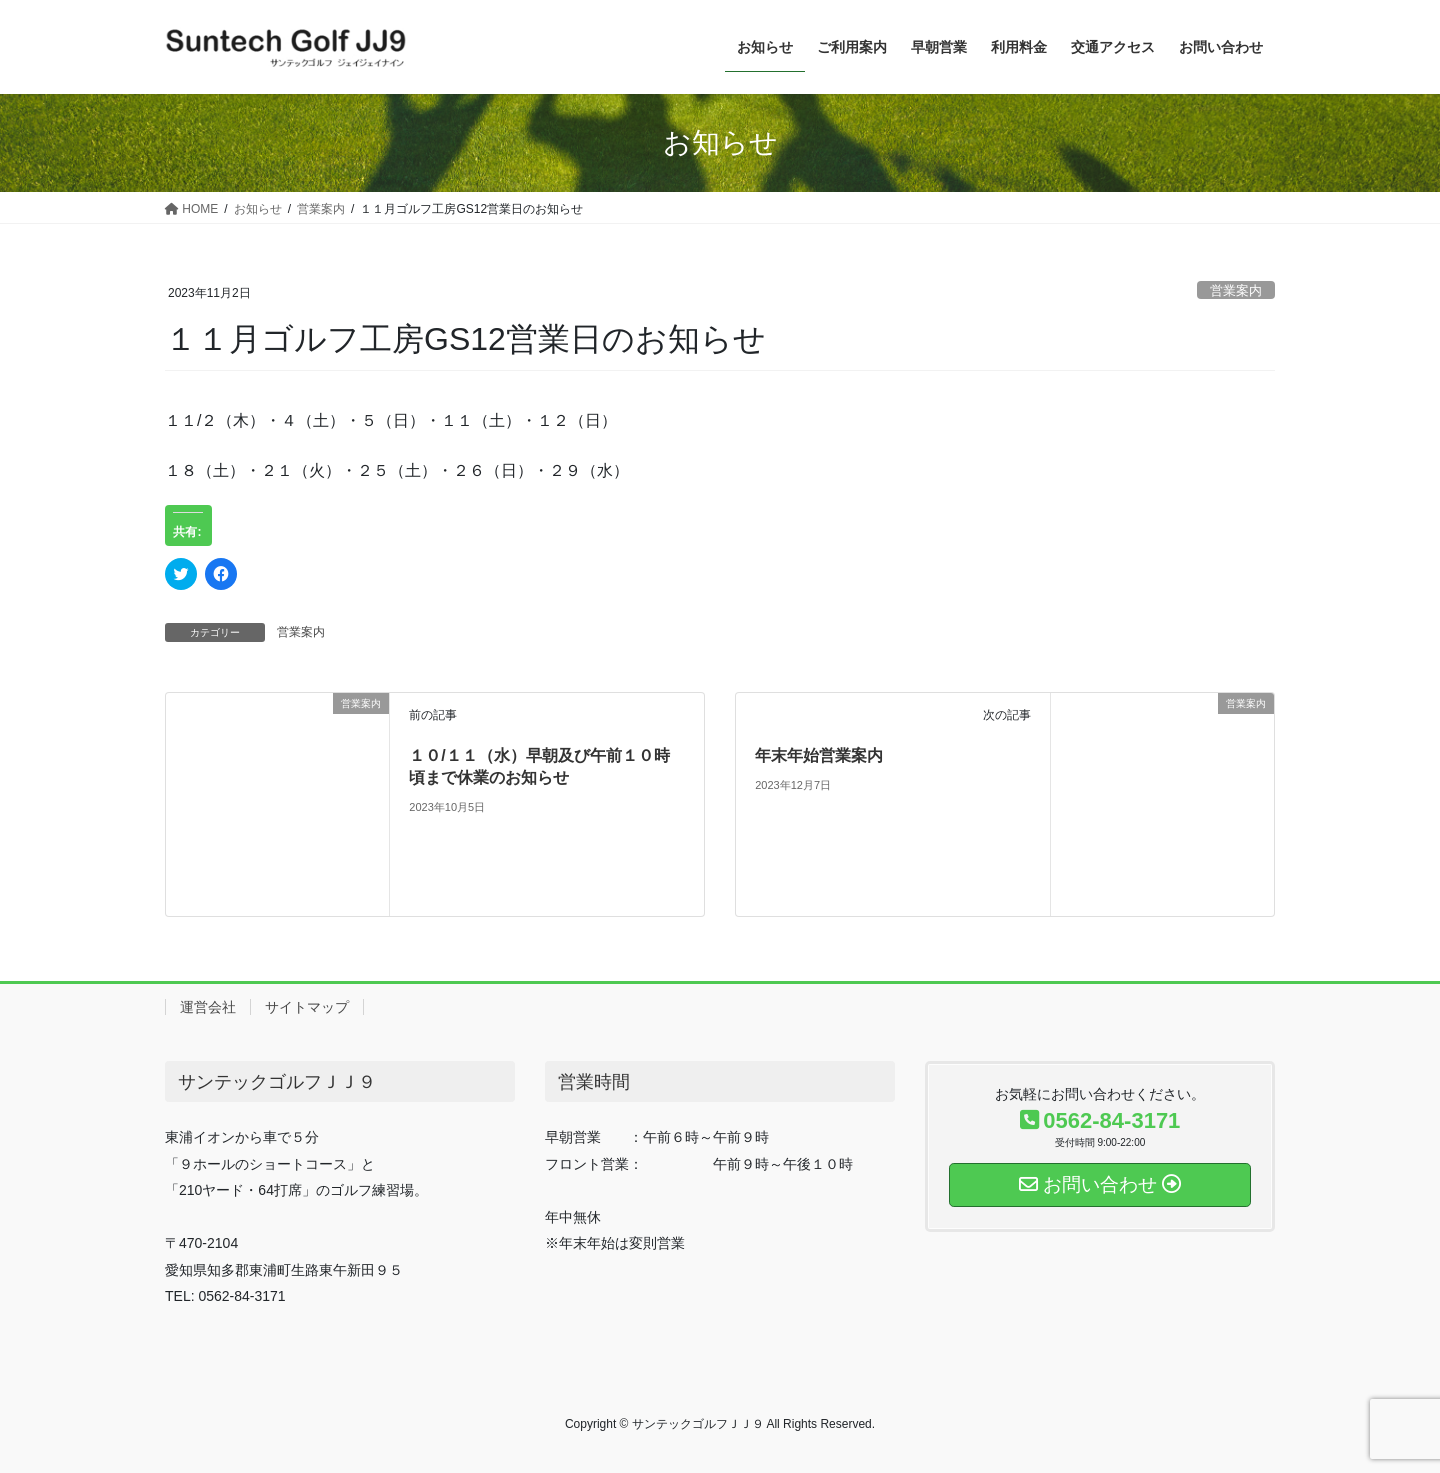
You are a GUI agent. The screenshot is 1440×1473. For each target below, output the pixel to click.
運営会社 (208, 1007)
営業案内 (1236, 290)
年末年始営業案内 (819, 755)
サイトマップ (307, 1007)
